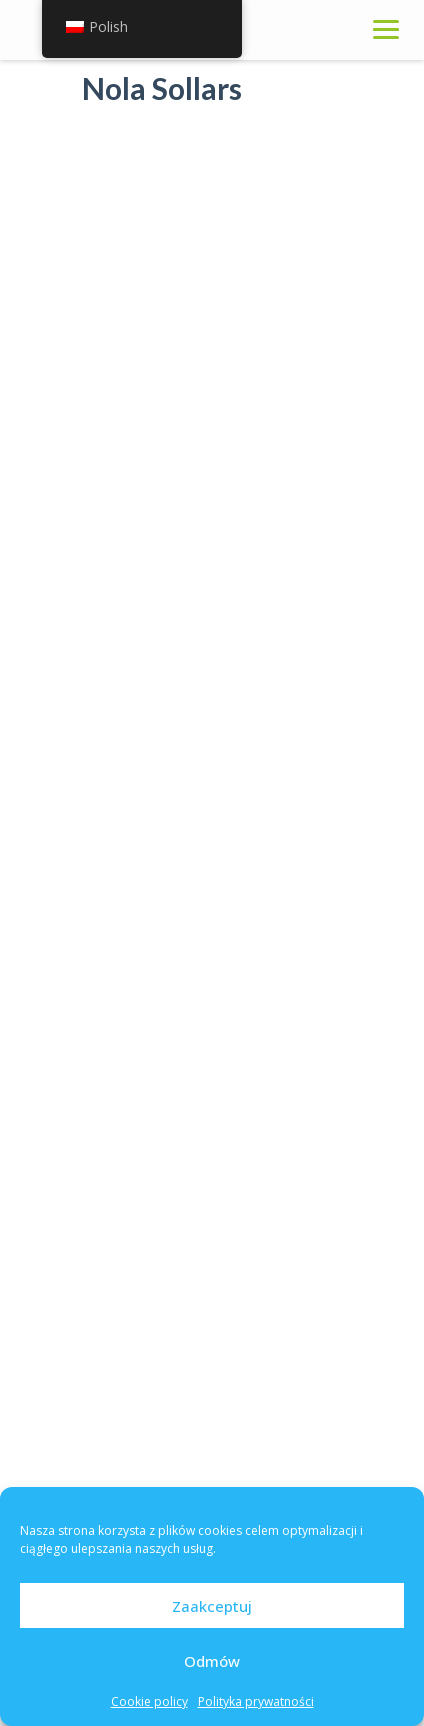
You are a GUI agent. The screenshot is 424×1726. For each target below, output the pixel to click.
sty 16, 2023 (198, 1027)
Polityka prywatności (256, 1701)
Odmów (212, 1661)
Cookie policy (149, 1701)
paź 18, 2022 (199, 1161)
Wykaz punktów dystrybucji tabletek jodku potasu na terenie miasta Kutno (260, 1101)
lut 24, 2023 (195, 917)
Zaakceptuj (212, 1606)
